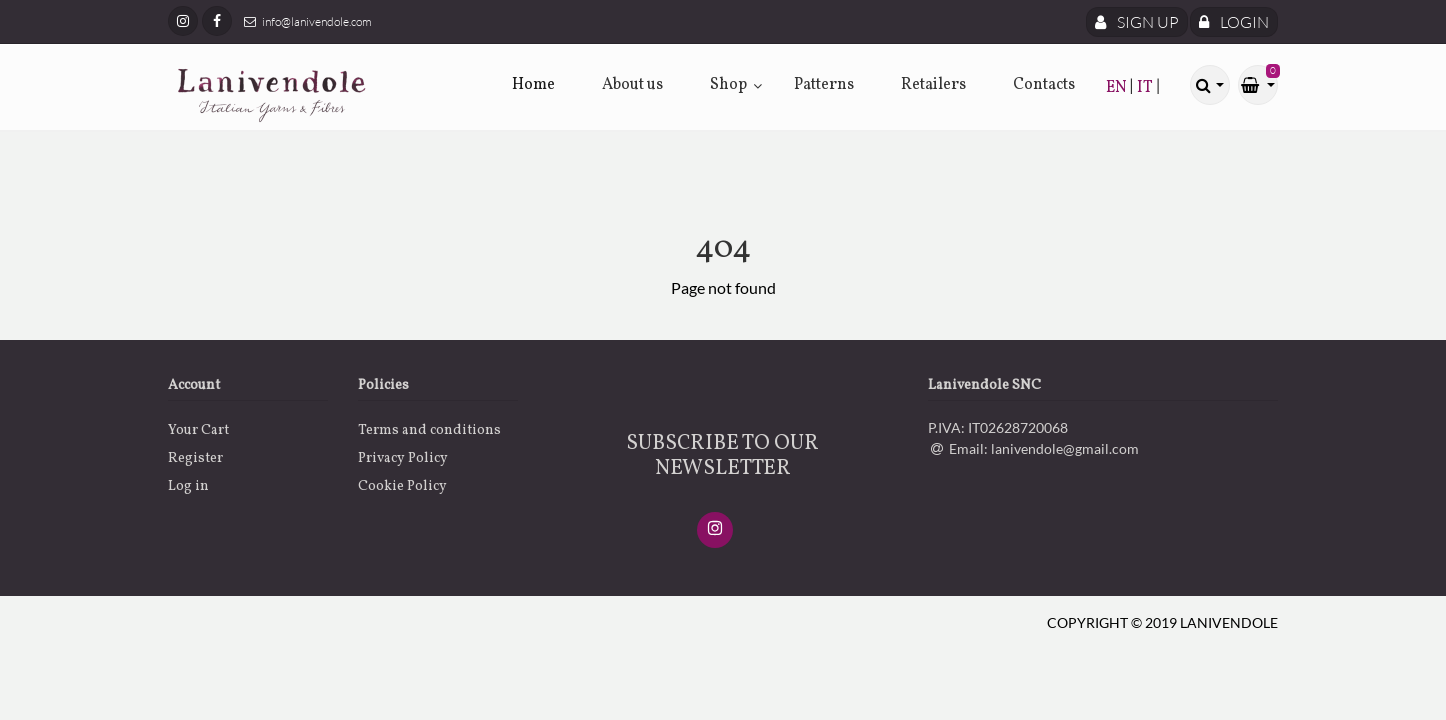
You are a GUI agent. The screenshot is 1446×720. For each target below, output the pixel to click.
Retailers (933, 85)
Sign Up (1137, 22)
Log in (188, 486)
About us (632, 85)
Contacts (1044, 85)
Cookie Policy (402, 486)
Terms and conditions (429, 430)
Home (533, 85)
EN (1118, 88)
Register (195, 458)
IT (1146, 88)
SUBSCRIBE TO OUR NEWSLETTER (722, 456)
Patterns (824, 85)
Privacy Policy (403, 458)
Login (1234, 22)
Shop (728, 85)
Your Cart (198, 430)
